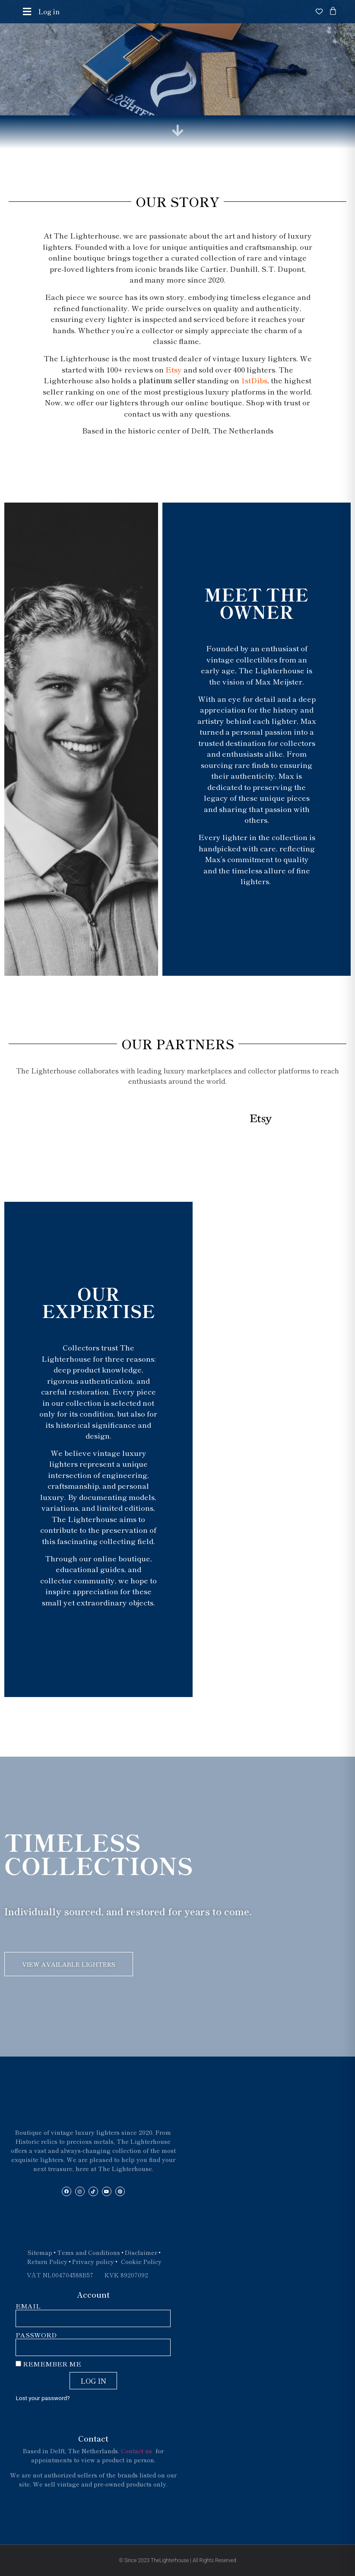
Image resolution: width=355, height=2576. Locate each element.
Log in (49, 11)
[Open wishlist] (319, 11)
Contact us (137, 2450)
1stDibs (254, 380)
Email (28, 2306)
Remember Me (48, 2364)
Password (36, 2335)
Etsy (173, 369)
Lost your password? (43, 2398)
